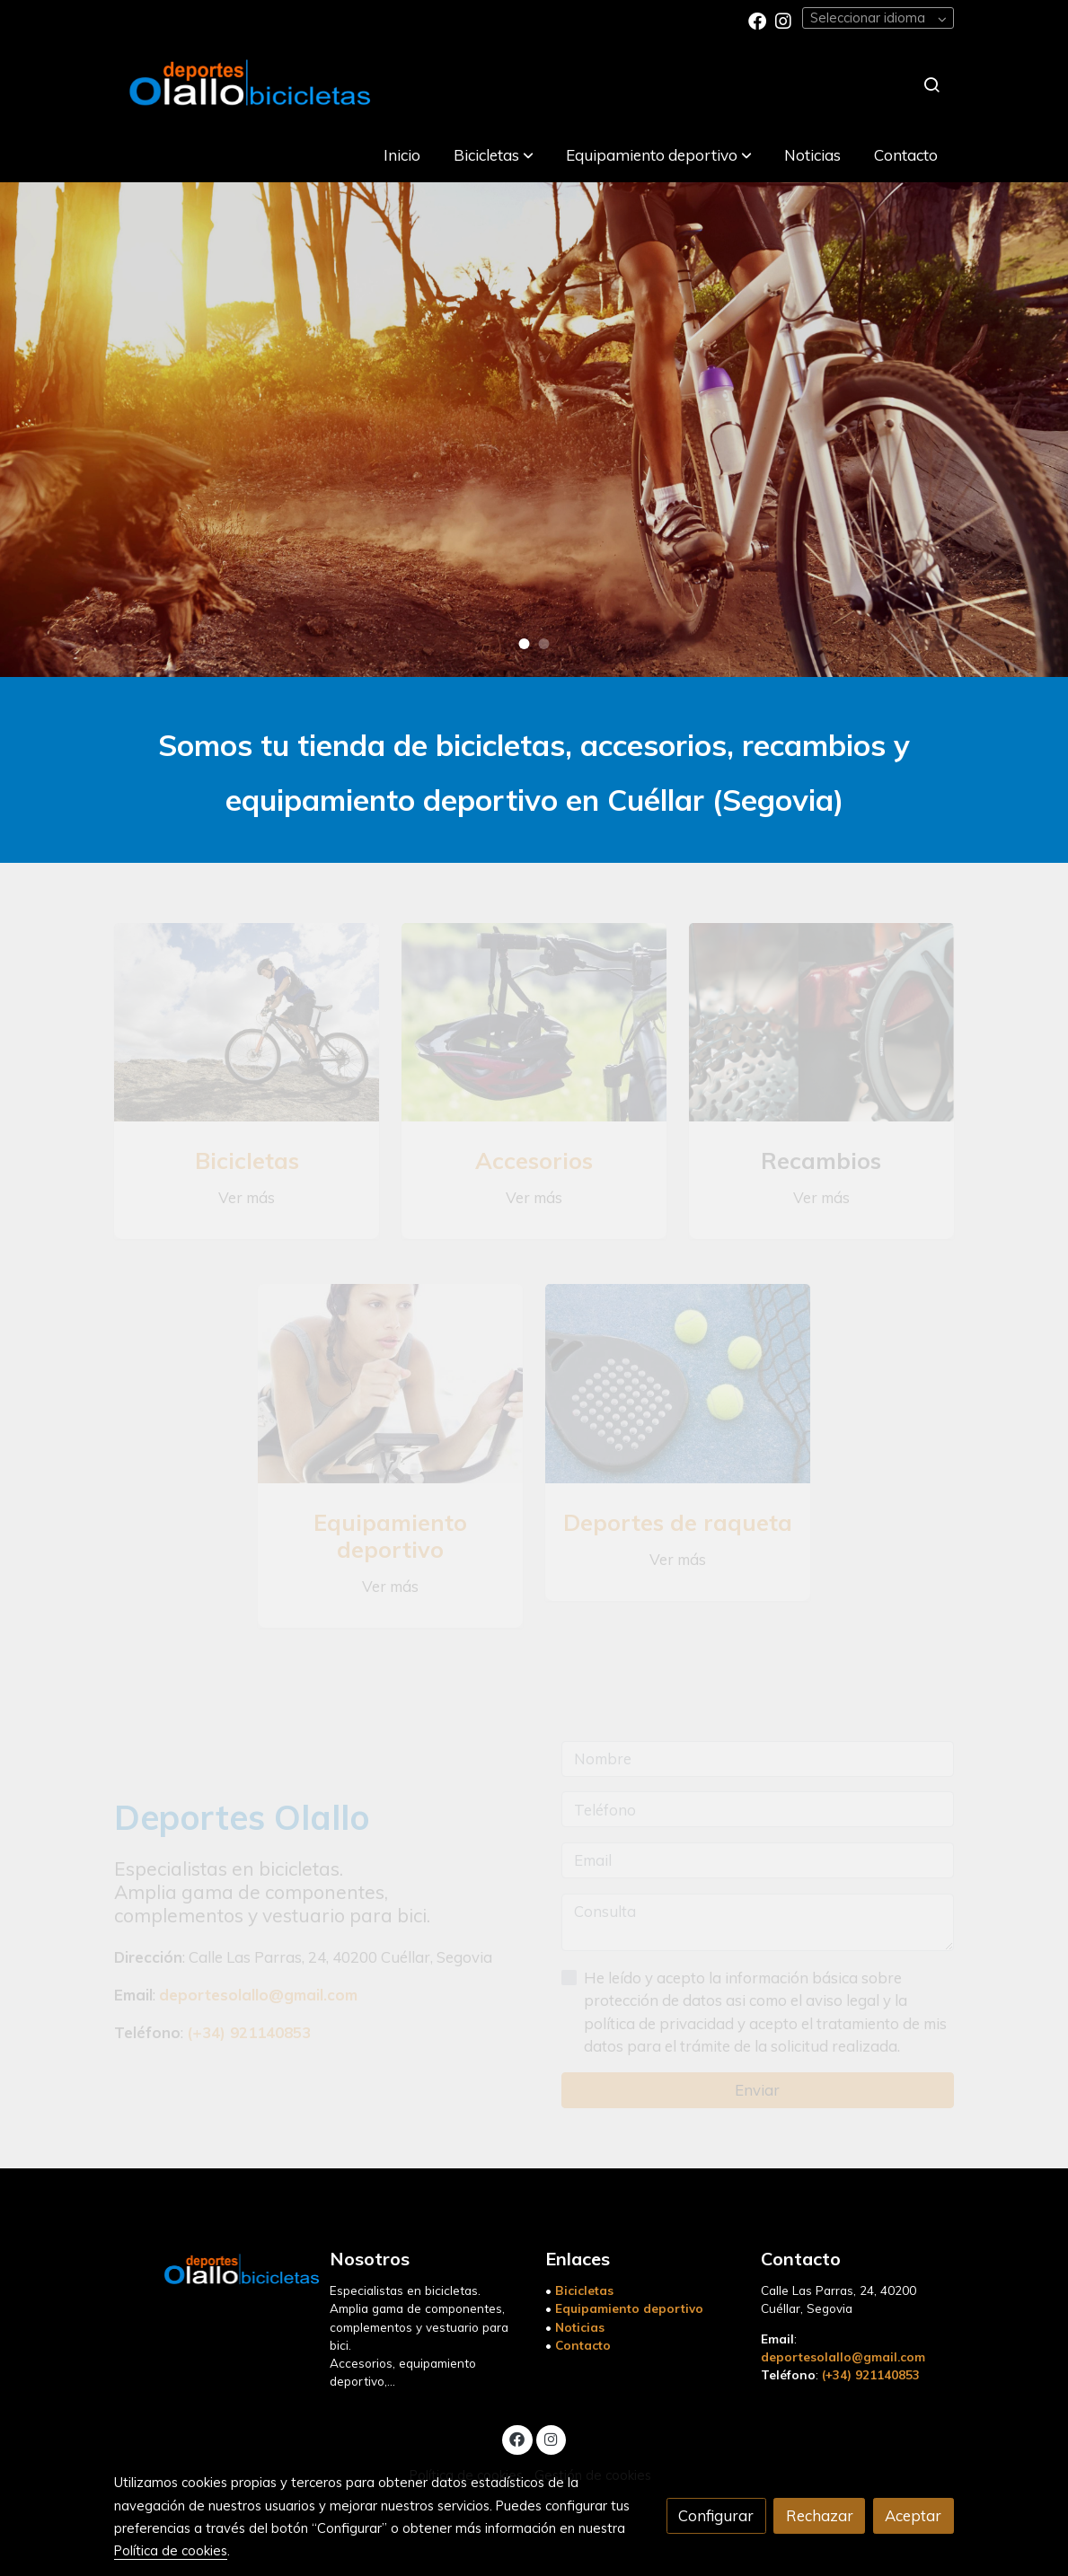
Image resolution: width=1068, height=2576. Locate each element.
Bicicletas (584, 2290)
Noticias (580, 2326)
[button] (493, 154)
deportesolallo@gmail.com (843, 2356)
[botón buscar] (931, 84)
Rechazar (819, 2515)
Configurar (716, 2515)
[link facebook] (757, 20)
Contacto (583, 2344)
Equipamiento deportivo (629, 2308)
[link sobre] (210, 2266)
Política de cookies (170, 2550)
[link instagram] (783, 20)
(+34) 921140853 (871, 2374)
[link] (247, 84)
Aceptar (913, 2515)
